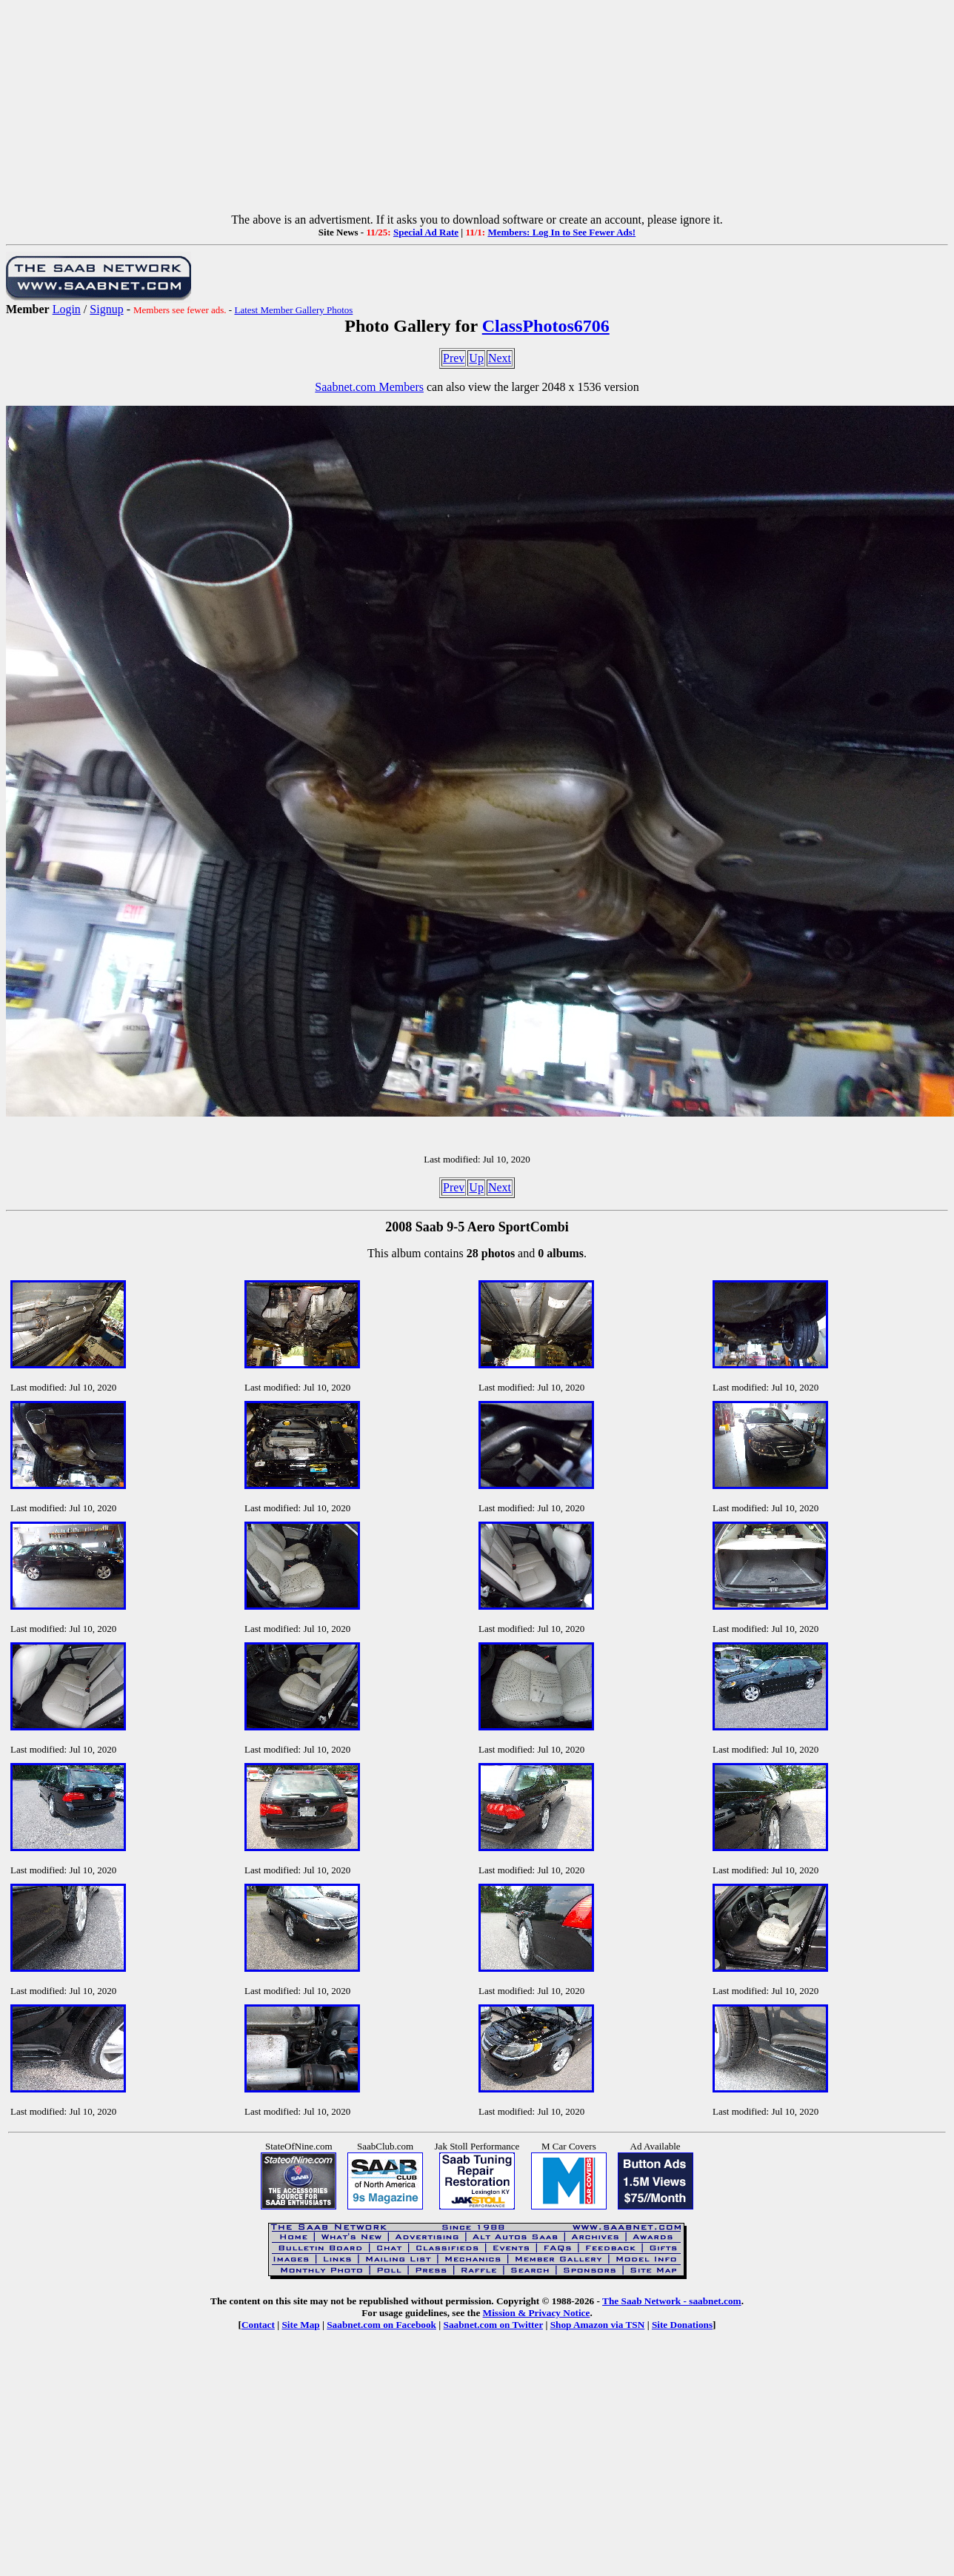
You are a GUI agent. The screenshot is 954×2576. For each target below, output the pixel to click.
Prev (453, 358)
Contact (258, 2324)
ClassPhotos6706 (546, 325)
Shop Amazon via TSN (597, 2324)
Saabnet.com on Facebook (381, 2324)
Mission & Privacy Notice (536, 2312)
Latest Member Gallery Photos (293, 309)
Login (67, 309)
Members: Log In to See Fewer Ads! (561, 232)
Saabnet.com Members (369, 387)
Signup (106, 309)
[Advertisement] (477, 109)
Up (476, 358)
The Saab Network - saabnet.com (671, 2300)
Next (499, 358)
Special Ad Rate (425, 232)
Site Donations (682, 2324)
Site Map (300, 2324)
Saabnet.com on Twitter (494, 2324)
